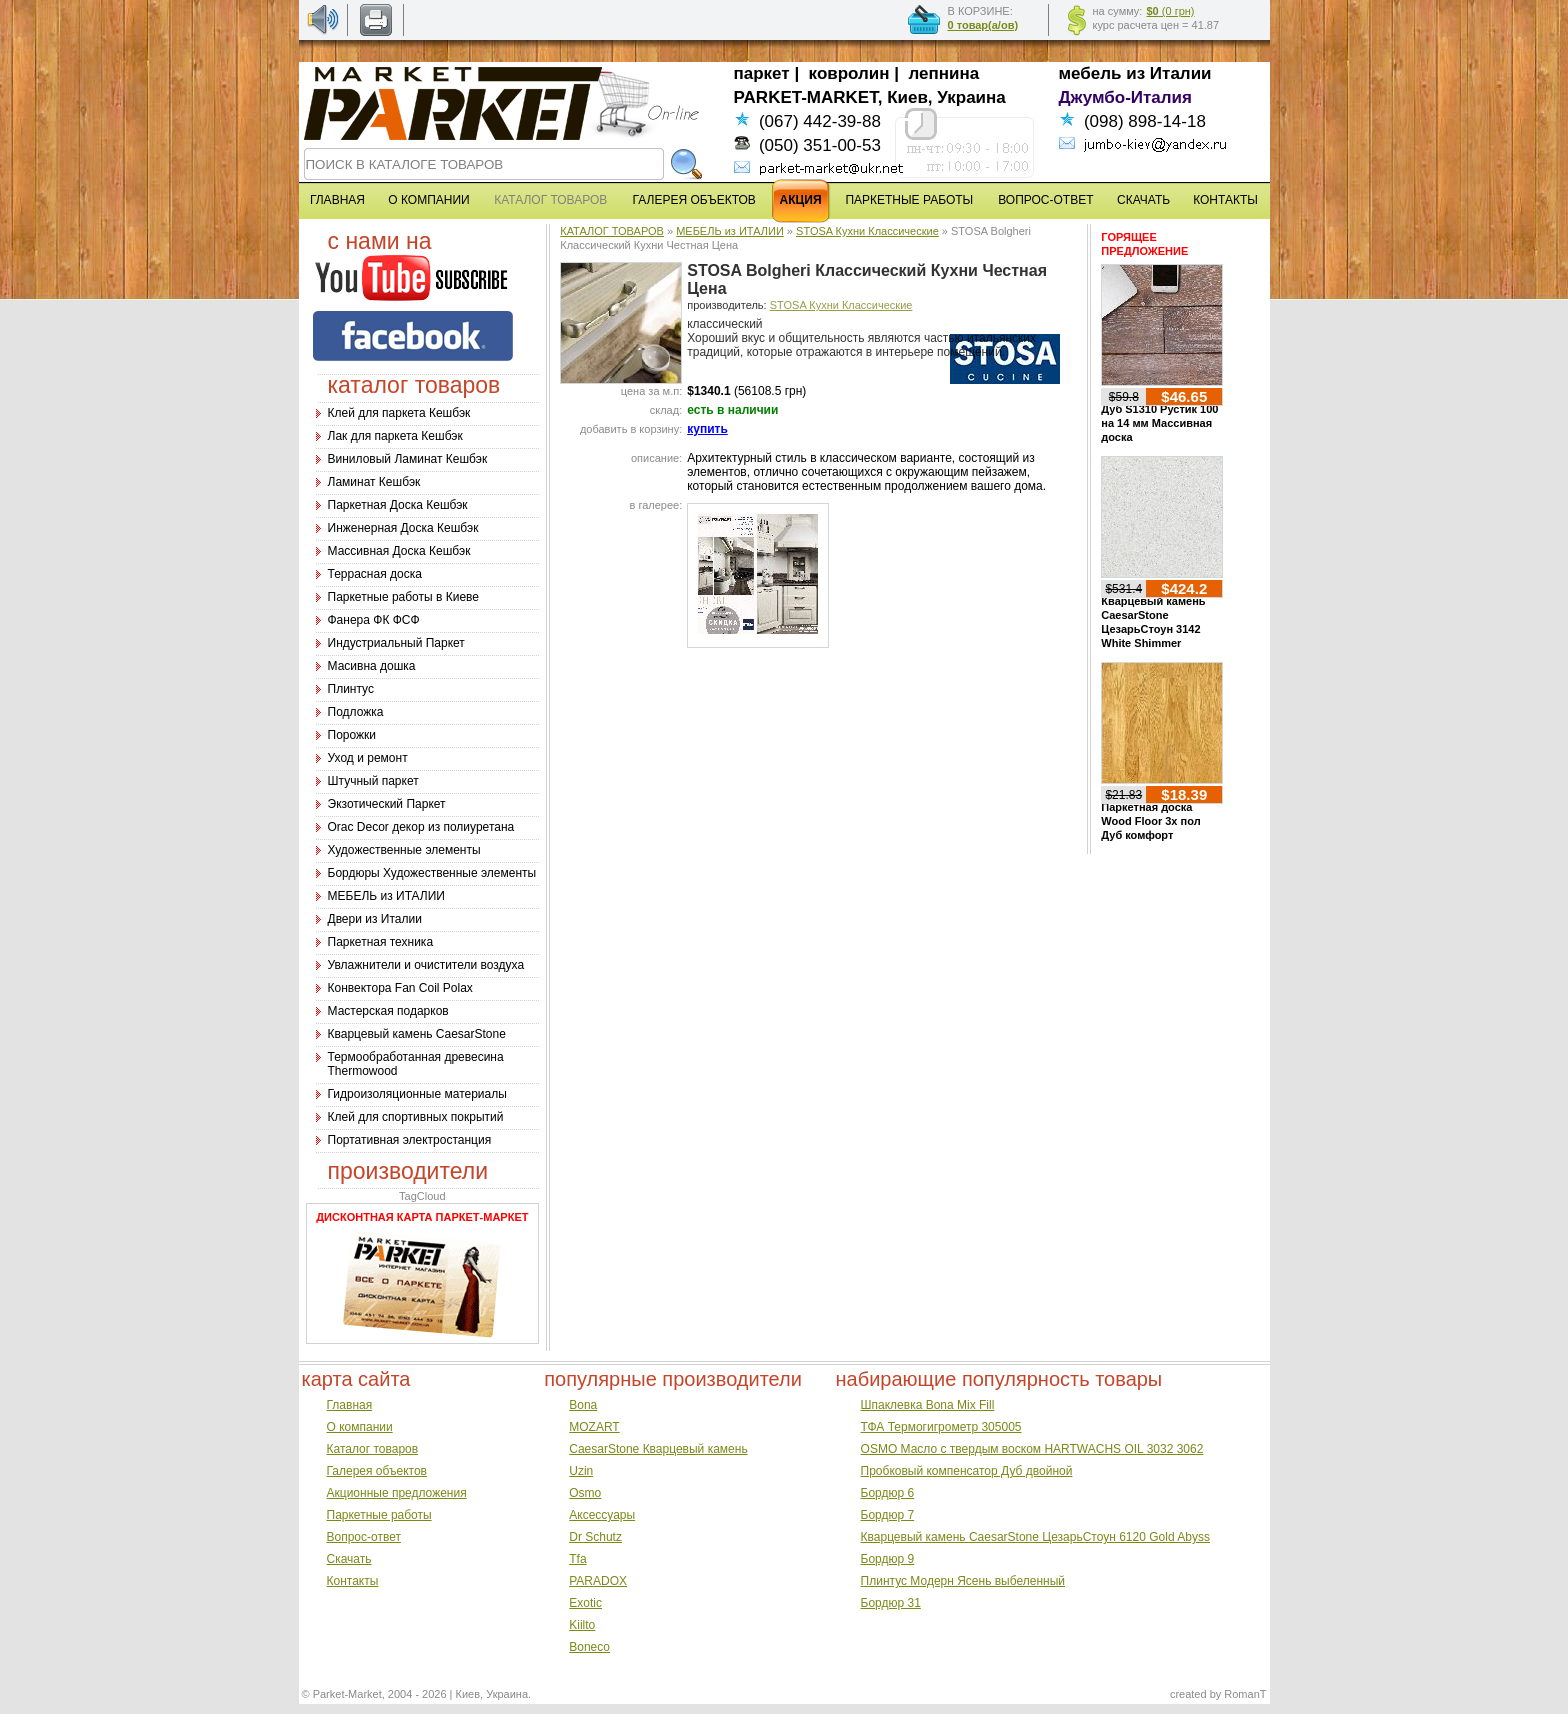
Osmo (585, 1493)
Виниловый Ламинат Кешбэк (408, 459)
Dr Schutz (595, 1537)
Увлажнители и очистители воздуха (426, 965)
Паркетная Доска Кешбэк (398, 505)
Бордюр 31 (891, 1603)
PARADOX (598, 1581)
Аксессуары (602, 1515)
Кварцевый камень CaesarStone (417, 1034)
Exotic (585, 1603)
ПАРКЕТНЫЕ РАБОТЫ (909, 200)
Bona (583, 1405)
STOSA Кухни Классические (867, 231)
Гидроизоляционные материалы (417, 1094)
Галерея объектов (377, 1471)
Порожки (352, 735)
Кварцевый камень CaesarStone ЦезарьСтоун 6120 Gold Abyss (1035, 1537)
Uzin (581, 1471)
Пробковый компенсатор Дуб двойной (967, 1471)
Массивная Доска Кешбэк (399, 551)
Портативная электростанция (410, 1140)
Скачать (349, 1559)
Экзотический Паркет (387, 804)
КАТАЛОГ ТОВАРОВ (612, 231)
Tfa (577, 1559)
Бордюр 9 (888, 1559)
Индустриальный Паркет (396, 643)
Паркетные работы (379, 1515)
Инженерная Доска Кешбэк (403, 528)
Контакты (353, 1581)
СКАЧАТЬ (1143, 200)
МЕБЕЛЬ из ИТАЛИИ (386, 896)
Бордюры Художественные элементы (432, 873)
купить (707, 429)
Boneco (589, 1647)
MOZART (594, 1427)
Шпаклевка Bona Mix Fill (928, 1405)
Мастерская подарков (388, 1011)
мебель (1090, 73)
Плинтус (351, 689)
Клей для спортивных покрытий (416, 1117)
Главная (350, 1405)
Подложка (356, 712)
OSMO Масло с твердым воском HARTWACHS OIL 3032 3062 (1032, 1449)
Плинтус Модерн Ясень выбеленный (963, 1581)
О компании (360, 1427)
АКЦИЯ (801, 200)
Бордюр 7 (888, 1515)
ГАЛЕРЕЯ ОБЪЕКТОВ (694, 200)
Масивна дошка (372, 666)
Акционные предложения (397, 1493)
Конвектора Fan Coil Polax (400, 988)
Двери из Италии (375, 919)
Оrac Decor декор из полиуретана (421, 827)
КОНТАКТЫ (1225, 200)
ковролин (849, 73)
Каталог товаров (373, 1449)
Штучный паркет (373, 781)
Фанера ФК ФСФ (374, 620)
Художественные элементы (404, 850)
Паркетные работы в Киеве (403, 597)
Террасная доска (375, 574)
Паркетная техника (381, 942)
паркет (762, 73)
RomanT (1245, 1694)
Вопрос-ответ (364, 1537)
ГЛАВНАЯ (337, 200)
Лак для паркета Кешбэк (395, 436)
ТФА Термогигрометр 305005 (941, 1427)
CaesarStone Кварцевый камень (658, 1449)
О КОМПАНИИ (428, 200)
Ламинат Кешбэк (374, 482)
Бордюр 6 (888, 1493)
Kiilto (582, 1625)
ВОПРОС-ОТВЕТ (1045, 200)
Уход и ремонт (368, 758)
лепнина (944, 73)
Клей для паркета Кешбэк (399, 413)
